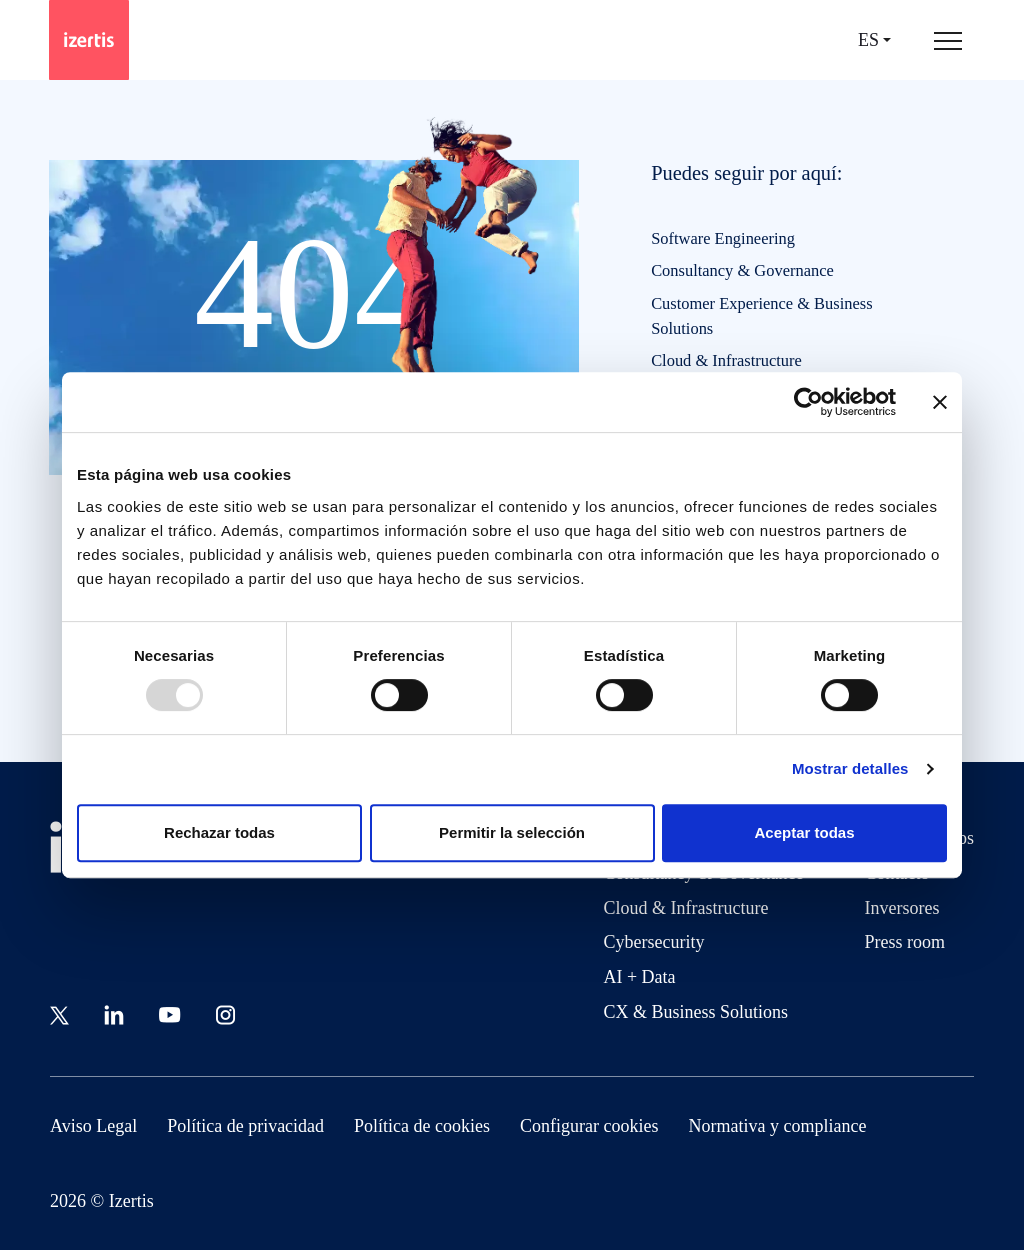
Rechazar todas (219, 832)
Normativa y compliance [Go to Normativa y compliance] (778, 1126)
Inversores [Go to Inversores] (902, 908)
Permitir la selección (512, 832)
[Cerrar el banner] (940, 402)
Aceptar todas (804, 832)
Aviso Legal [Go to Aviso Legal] (93, 1126)
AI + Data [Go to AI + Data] (639, 977)
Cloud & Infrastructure (726, 360)
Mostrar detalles (850, 768)
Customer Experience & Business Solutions (761, 316)
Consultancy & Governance (742, 270)
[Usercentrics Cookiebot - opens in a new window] (808, 402)
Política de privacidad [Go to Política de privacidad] (245, 1126)
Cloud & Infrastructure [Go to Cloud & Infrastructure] (685, 908)
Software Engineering (723, 238)
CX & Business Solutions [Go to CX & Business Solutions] (695, 1012)
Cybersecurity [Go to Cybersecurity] (653, 942)
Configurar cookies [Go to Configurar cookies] (589, 1126)
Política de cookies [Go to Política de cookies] (422, 1126)
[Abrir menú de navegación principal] (948, 40)
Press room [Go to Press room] (905, 942)
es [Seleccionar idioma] (868, 40)
